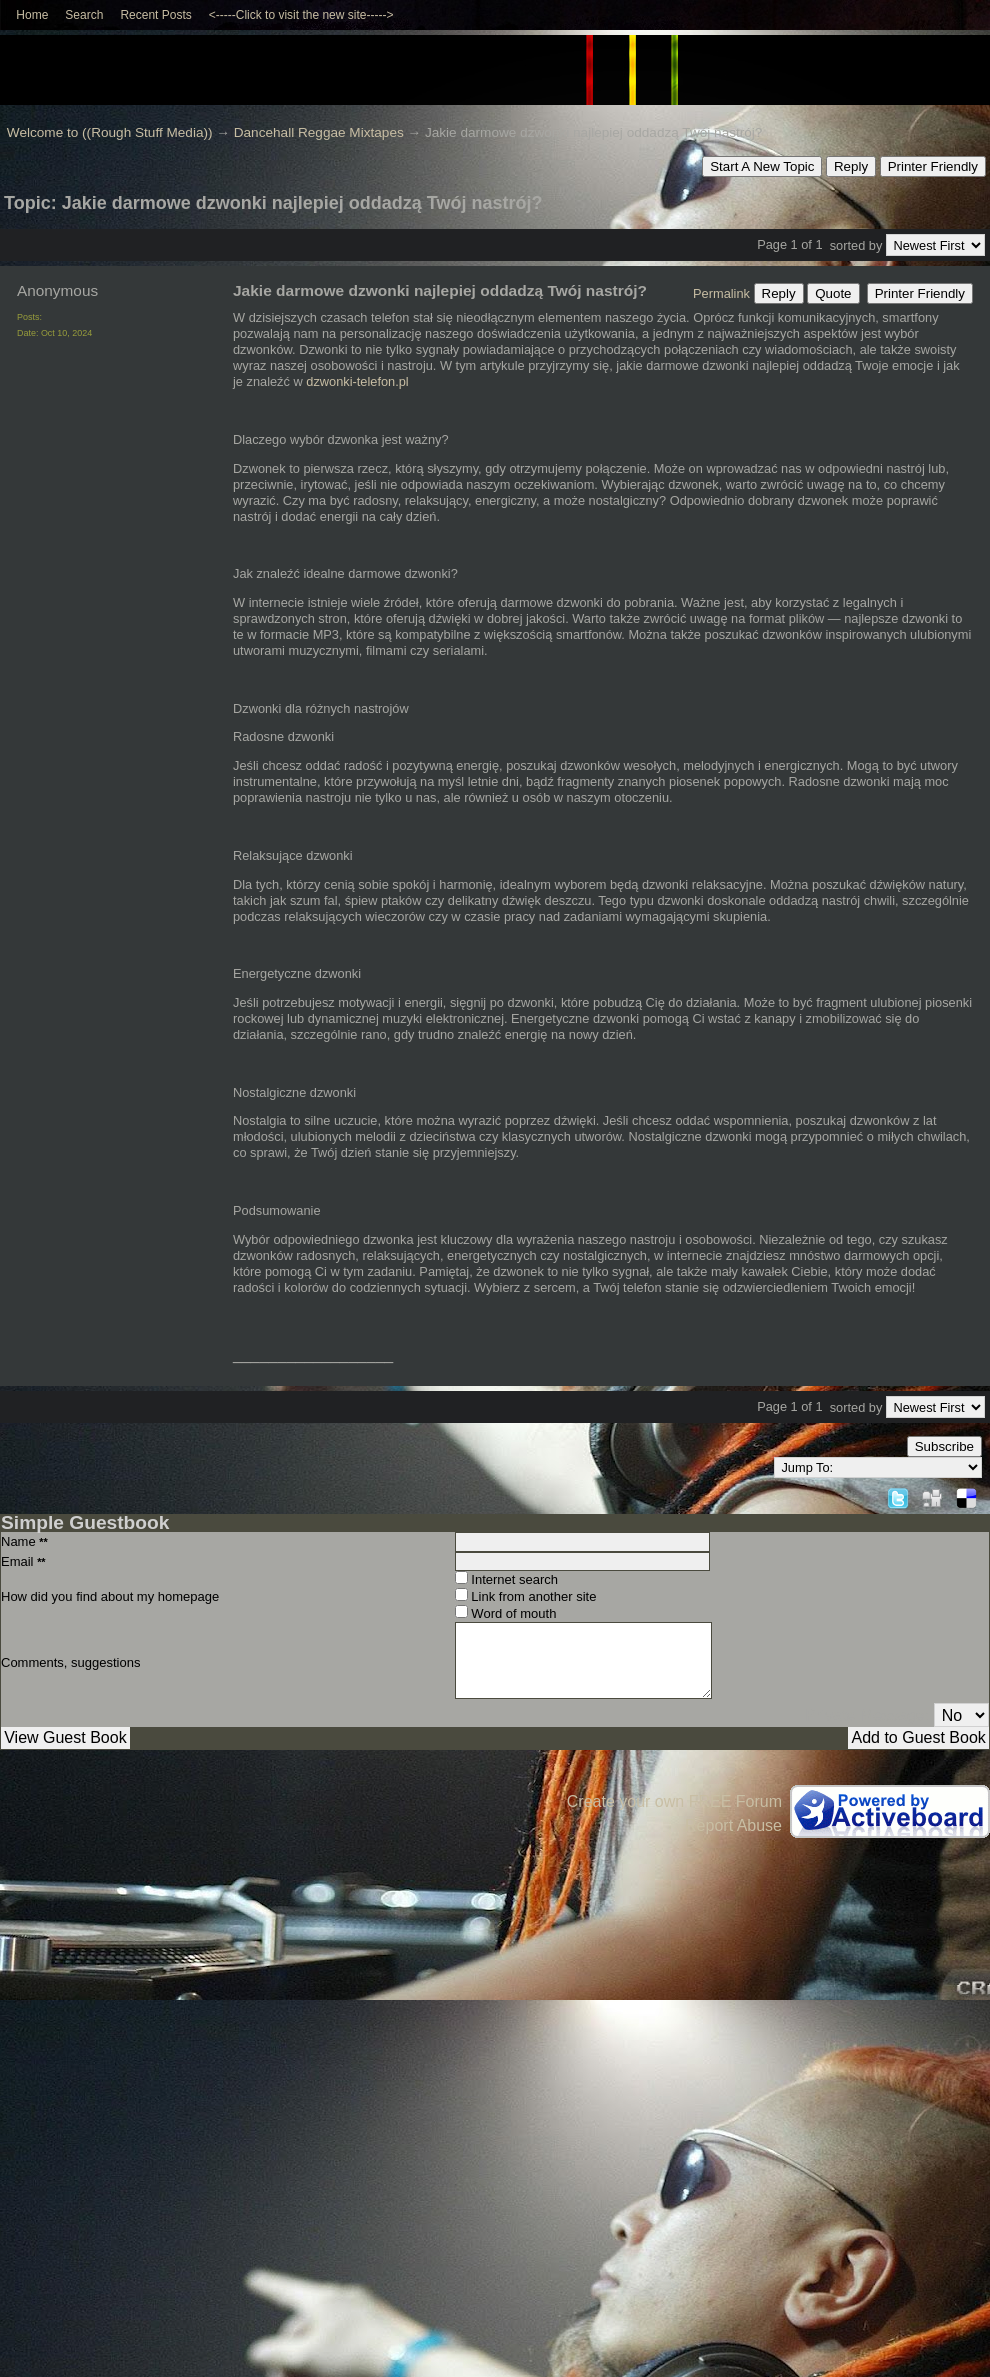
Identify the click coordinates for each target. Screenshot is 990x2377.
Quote (833, 293)
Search (84, 15)
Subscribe (944, 1446)
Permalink (721, 293)
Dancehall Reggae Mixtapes (319, 132)
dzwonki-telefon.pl (357, 381)
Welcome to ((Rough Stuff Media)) (110, 132)
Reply (851, 166)
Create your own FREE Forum (674, 1801)
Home (32, 15)
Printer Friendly (933, 166)
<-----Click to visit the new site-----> (301, 15)
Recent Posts (155, 15)
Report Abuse (733, 1825)
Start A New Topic (762, 166)
